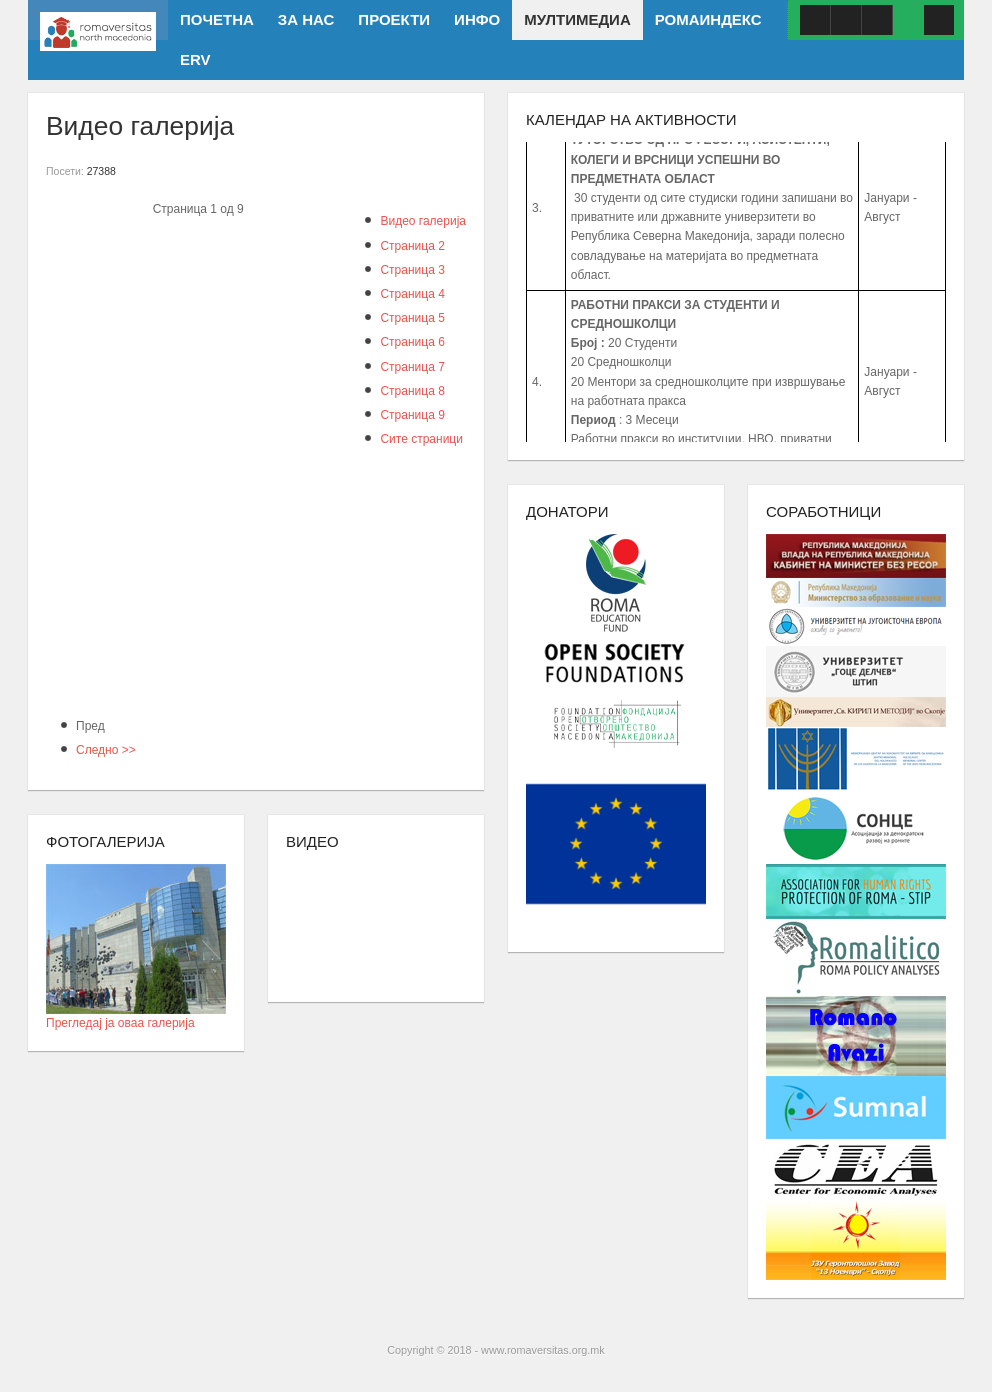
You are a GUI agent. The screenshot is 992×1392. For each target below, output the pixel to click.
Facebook (815, 20)
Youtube (846, 20)
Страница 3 (412, 270)
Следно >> (106, 750)
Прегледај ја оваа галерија (136, 1016)
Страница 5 (412, 318)
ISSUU (877, 20)
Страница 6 (412, 342)
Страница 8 (412, 391)
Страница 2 (412, 246)
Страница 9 (412, 415)
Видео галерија (423, 221)
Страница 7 (412, 367)
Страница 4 (412, 294)
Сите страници (421, 439)
